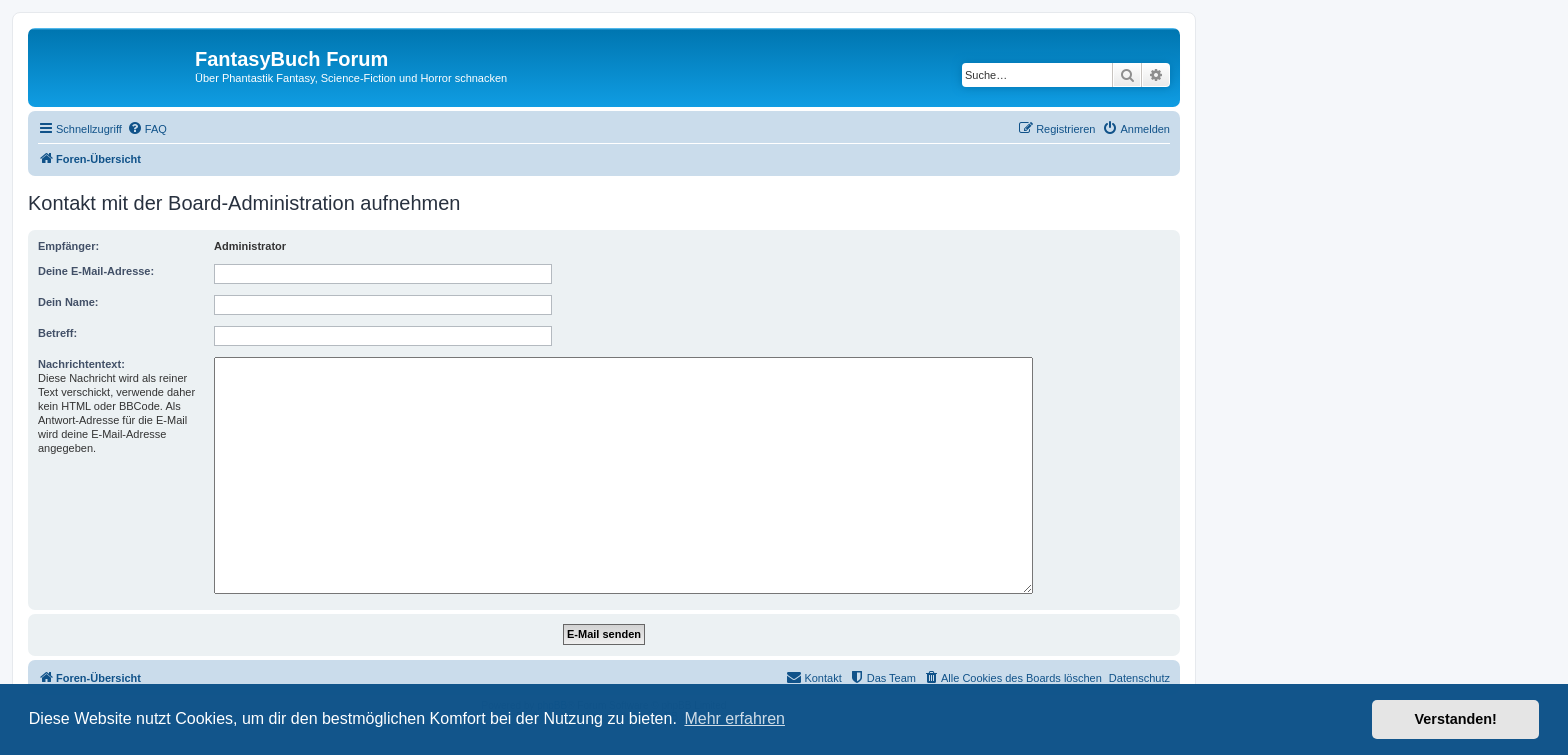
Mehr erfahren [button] (734, 718)
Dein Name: (68, 302)
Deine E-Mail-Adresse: (96, 271)
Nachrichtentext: (81, 364)
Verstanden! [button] (1456, 719)
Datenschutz (1139, 678)
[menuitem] (147, 129)
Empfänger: (68, 246)
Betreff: (57, 333)
